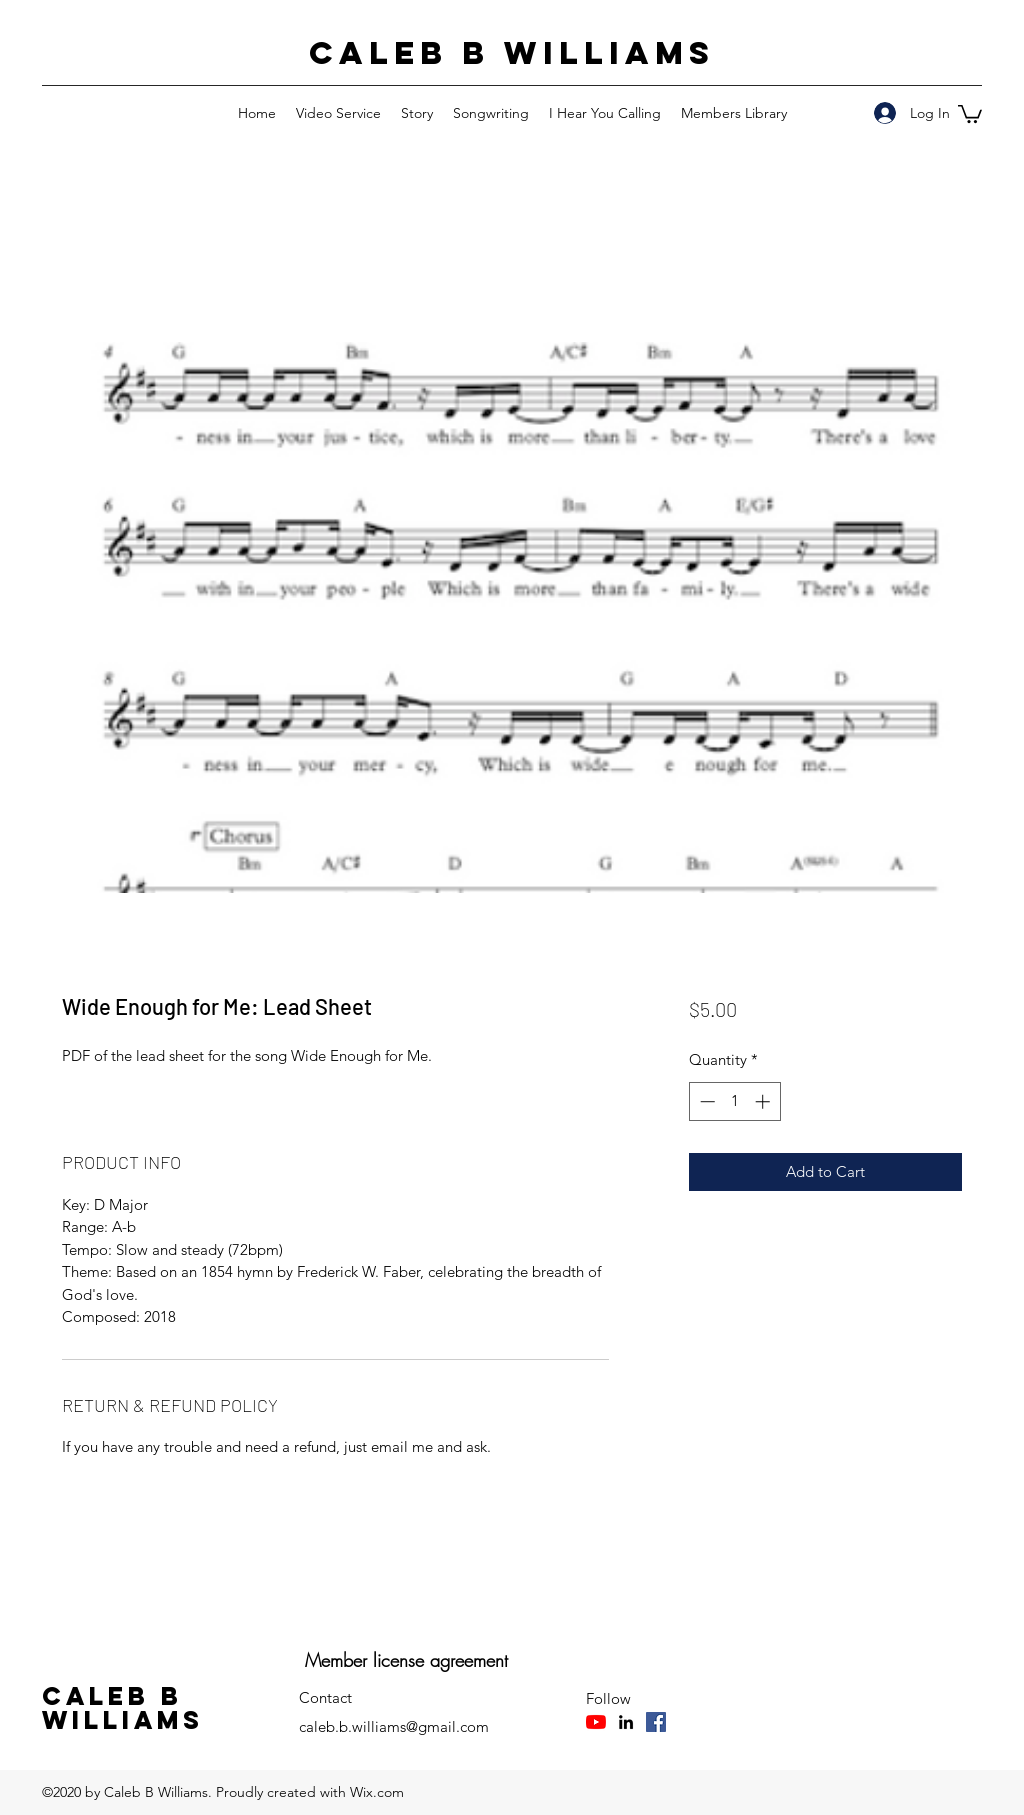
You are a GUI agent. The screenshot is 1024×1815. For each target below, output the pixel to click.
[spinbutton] (734, 1101)
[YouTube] (596, 1722)
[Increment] (764, 1101)
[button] (970, 113)
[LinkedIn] (626, 1722)
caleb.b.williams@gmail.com (394, 1726)
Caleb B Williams (512, 53)
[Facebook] (656, 1722)
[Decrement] (705, 1101)
